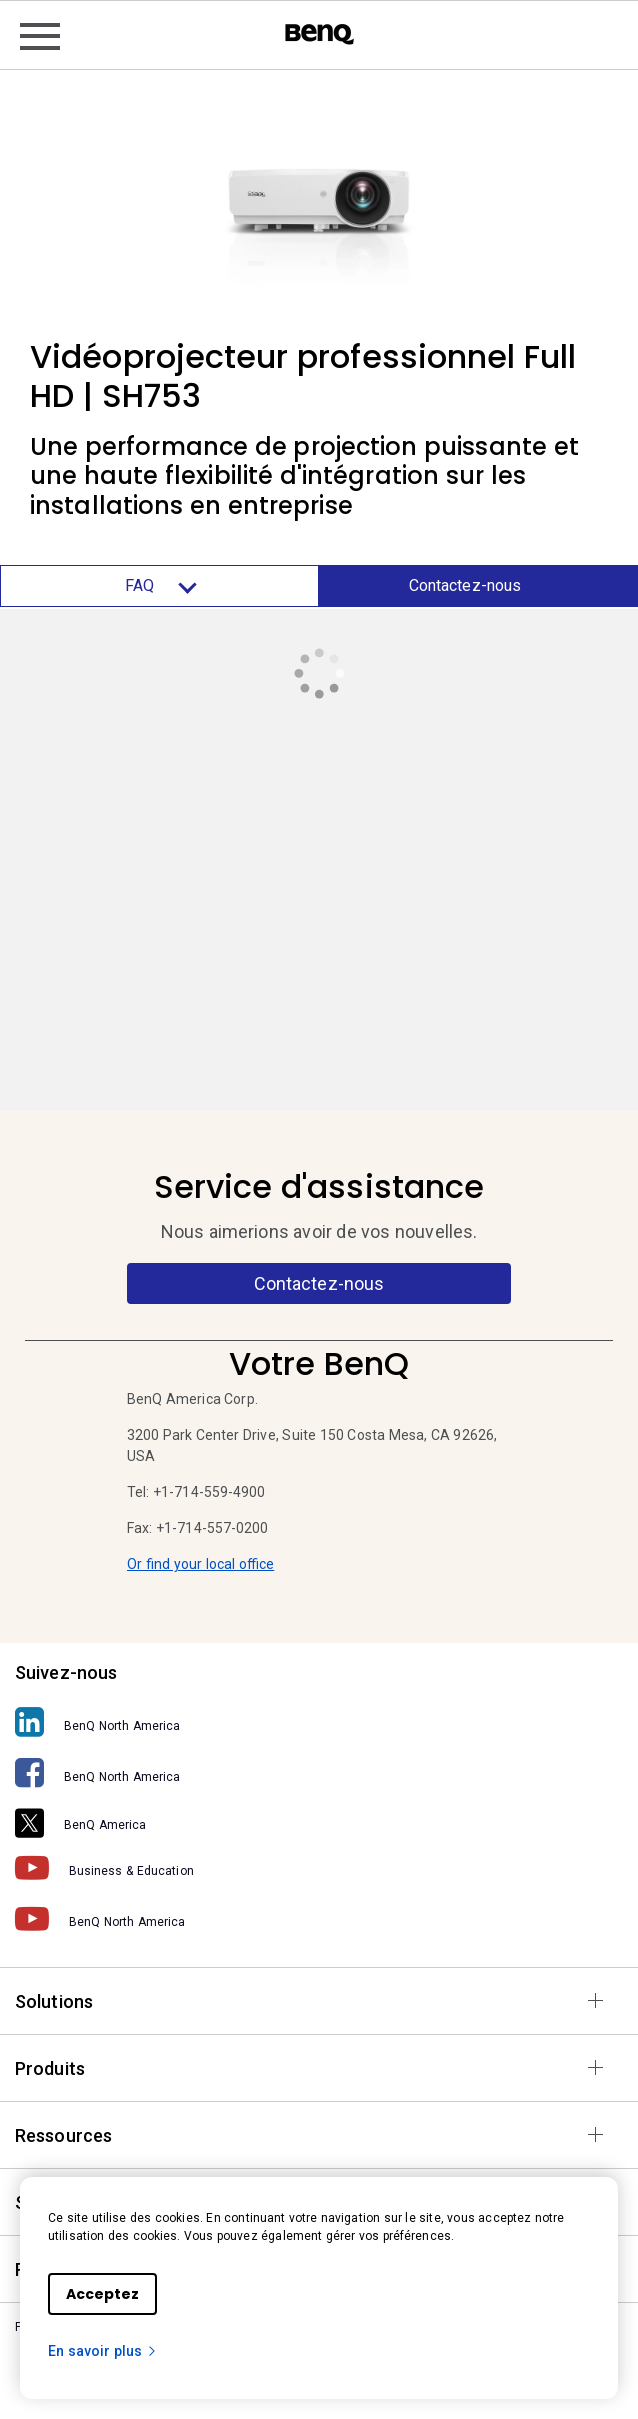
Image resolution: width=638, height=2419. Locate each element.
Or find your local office (200, 1564)
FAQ (159, 586)
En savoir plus (103, 2351)
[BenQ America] (319, 1821)
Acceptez (102, 2294)
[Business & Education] (319, 1868)
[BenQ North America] (319, 1722)
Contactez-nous (465, 585)
